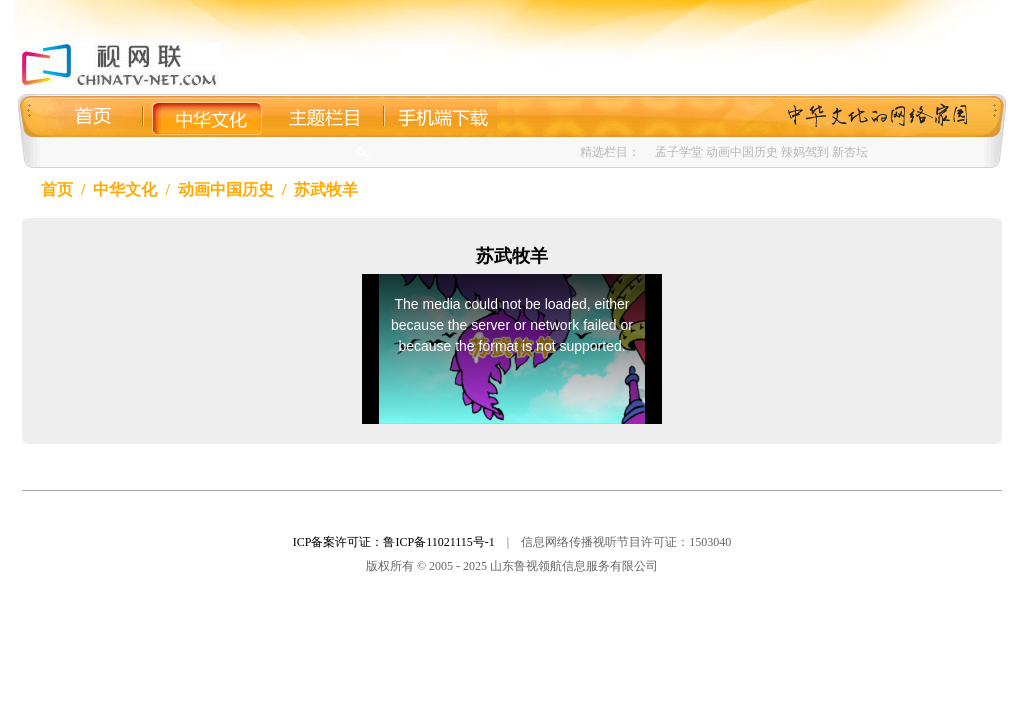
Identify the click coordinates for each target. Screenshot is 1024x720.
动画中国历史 (742, 152)
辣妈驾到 (805, 152)
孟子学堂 (679, 152)
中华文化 (125, 189)
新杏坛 (850, 152)
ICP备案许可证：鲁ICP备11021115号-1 (394, 542)
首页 (57, 189)
